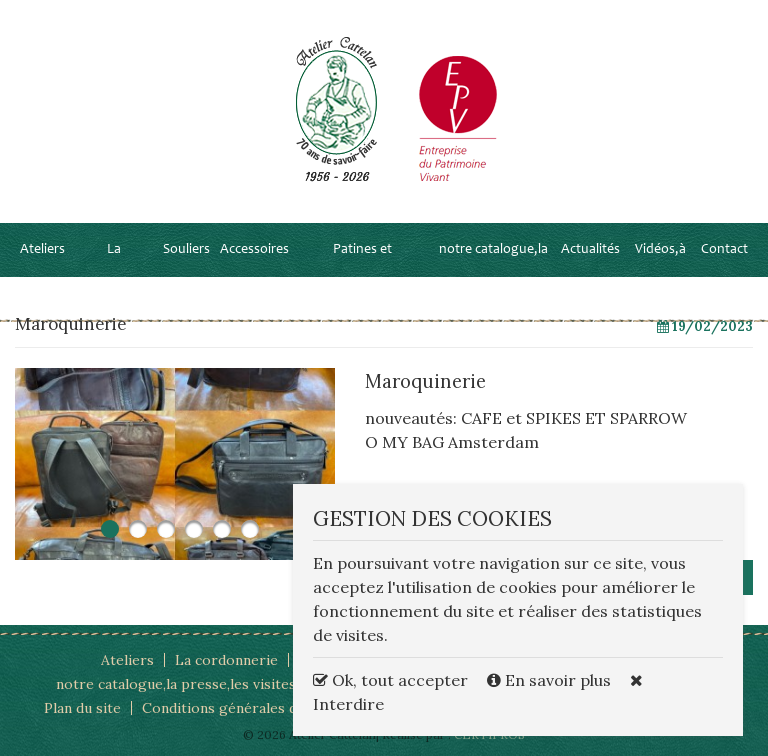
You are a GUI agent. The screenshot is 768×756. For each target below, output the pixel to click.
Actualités (590, 250)
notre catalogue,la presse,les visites (493, 277)
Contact (724, 250)
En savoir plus (551, 680)
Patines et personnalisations (362, 277)
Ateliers (42, 250)
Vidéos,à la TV (660, 277)
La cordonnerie (114, 277)
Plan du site (82, 708)
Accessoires (254, 250)
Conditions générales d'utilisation (254, 708)
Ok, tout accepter (390, 680)
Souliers (186, 250)
